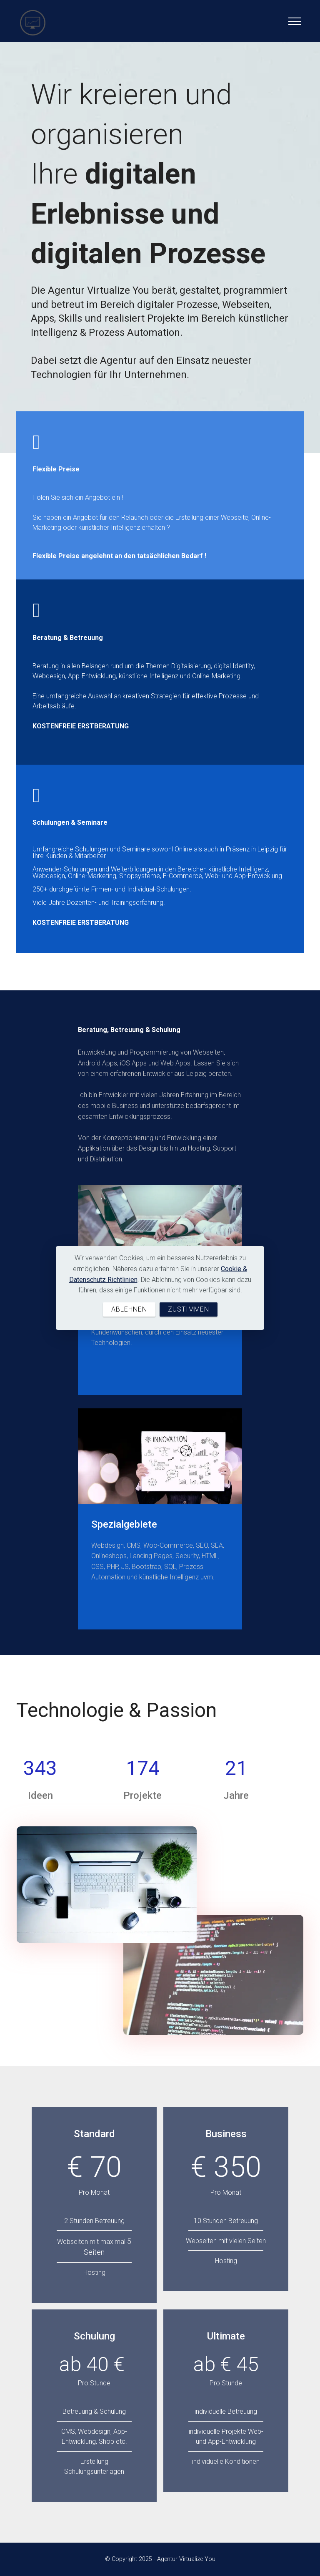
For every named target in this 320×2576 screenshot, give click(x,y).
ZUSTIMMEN (188, 1309)
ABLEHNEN (129, 1309)
